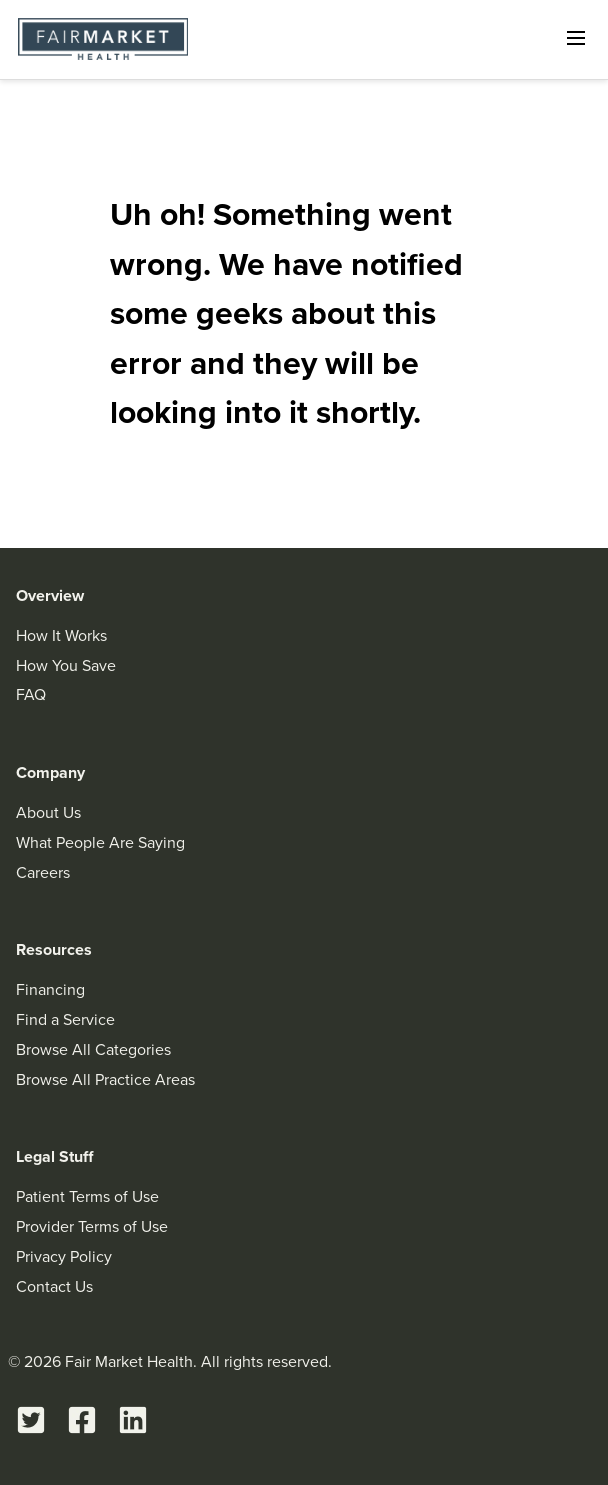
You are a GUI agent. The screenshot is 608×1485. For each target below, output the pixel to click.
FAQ (31, 694)
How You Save (66, 665)
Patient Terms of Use (87, 1196)
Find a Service (65, 1019)
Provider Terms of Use (92, 1226)
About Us (48, 812)
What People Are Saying (100, 842)
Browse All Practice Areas (105, 1079)
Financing (50, 989)
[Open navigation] (576, 38)
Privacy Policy (64, 1256)
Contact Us (54, 1286)
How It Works (61, 635)
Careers (43, 872)
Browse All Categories (93, 1049)
